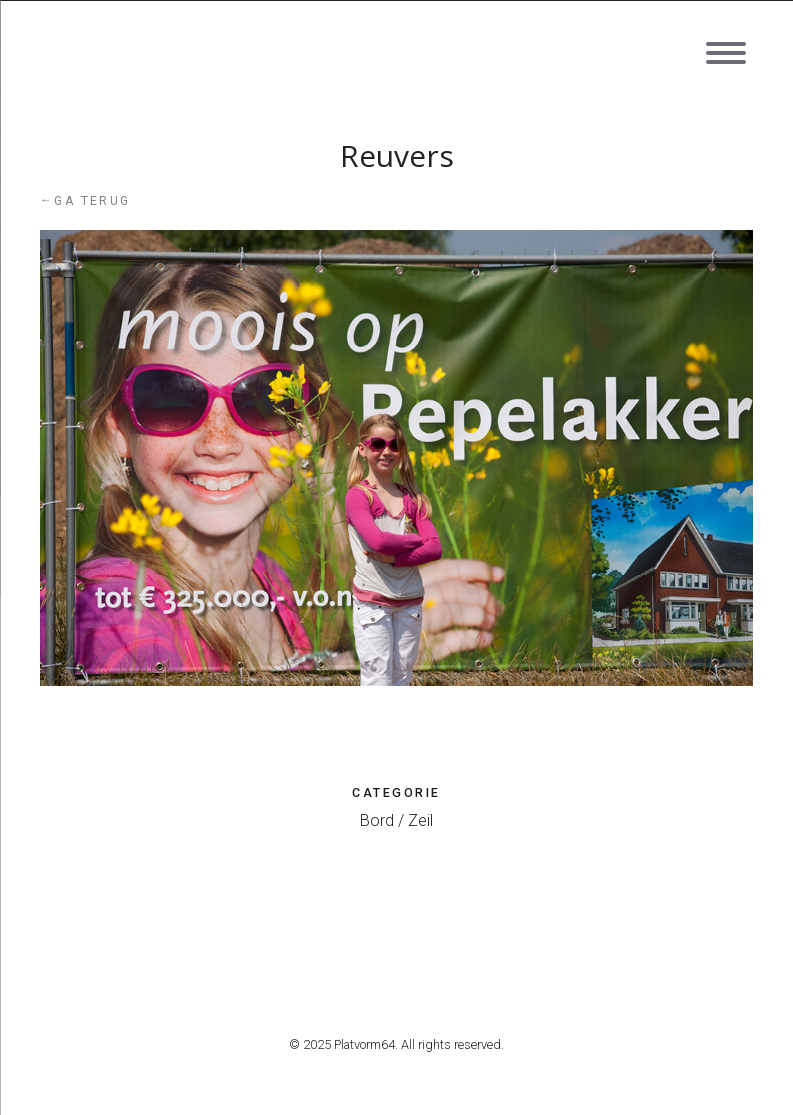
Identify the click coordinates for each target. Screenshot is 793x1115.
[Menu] (725, 37)
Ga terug (85, 200)
